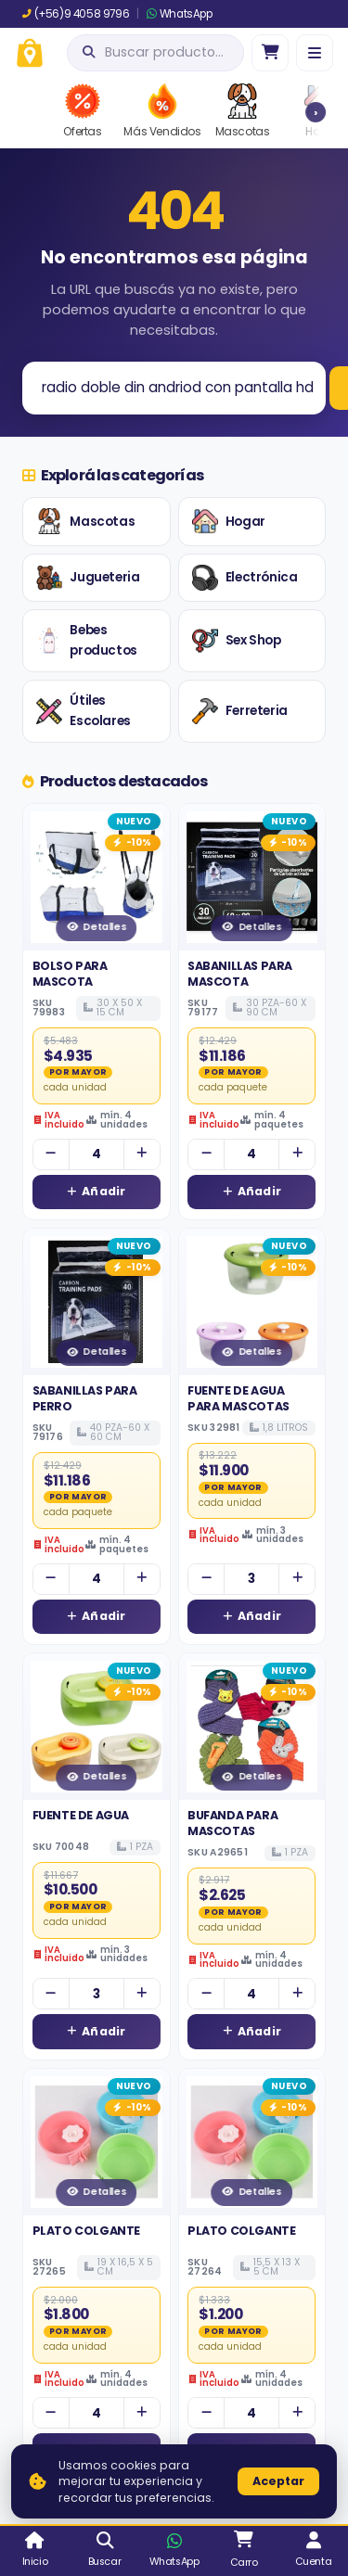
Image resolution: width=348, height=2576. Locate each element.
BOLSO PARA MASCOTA (70, 973)
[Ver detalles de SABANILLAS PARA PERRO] (96, 1302)
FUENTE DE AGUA (80, 1815)
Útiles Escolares (83, 711)
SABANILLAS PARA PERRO (84, 1398)
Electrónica (245, 578)
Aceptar (278, 2481)
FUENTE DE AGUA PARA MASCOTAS (238, 1398)
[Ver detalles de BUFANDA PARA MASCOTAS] (252, 1726)
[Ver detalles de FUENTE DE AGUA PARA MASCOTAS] (252, 1302)
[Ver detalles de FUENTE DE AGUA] (96, 1726)
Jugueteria (87, 578)
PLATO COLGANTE (86, 2230)
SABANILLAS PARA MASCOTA (239, 973)
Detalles (96, 927)
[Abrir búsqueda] (155, 52)
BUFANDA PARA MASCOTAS (232, 1822)
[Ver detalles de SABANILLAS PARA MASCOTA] (252, 877)
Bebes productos (86, 640)
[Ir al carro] (270, 52)
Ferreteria (240, 711)
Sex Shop (236, 641)
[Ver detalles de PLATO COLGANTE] (96, 2142)
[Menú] (314, 52)
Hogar (228, 521)
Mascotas (85, 521)
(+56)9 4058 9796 (75, 13)
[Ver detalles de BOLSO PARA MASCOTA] (96, 877)
